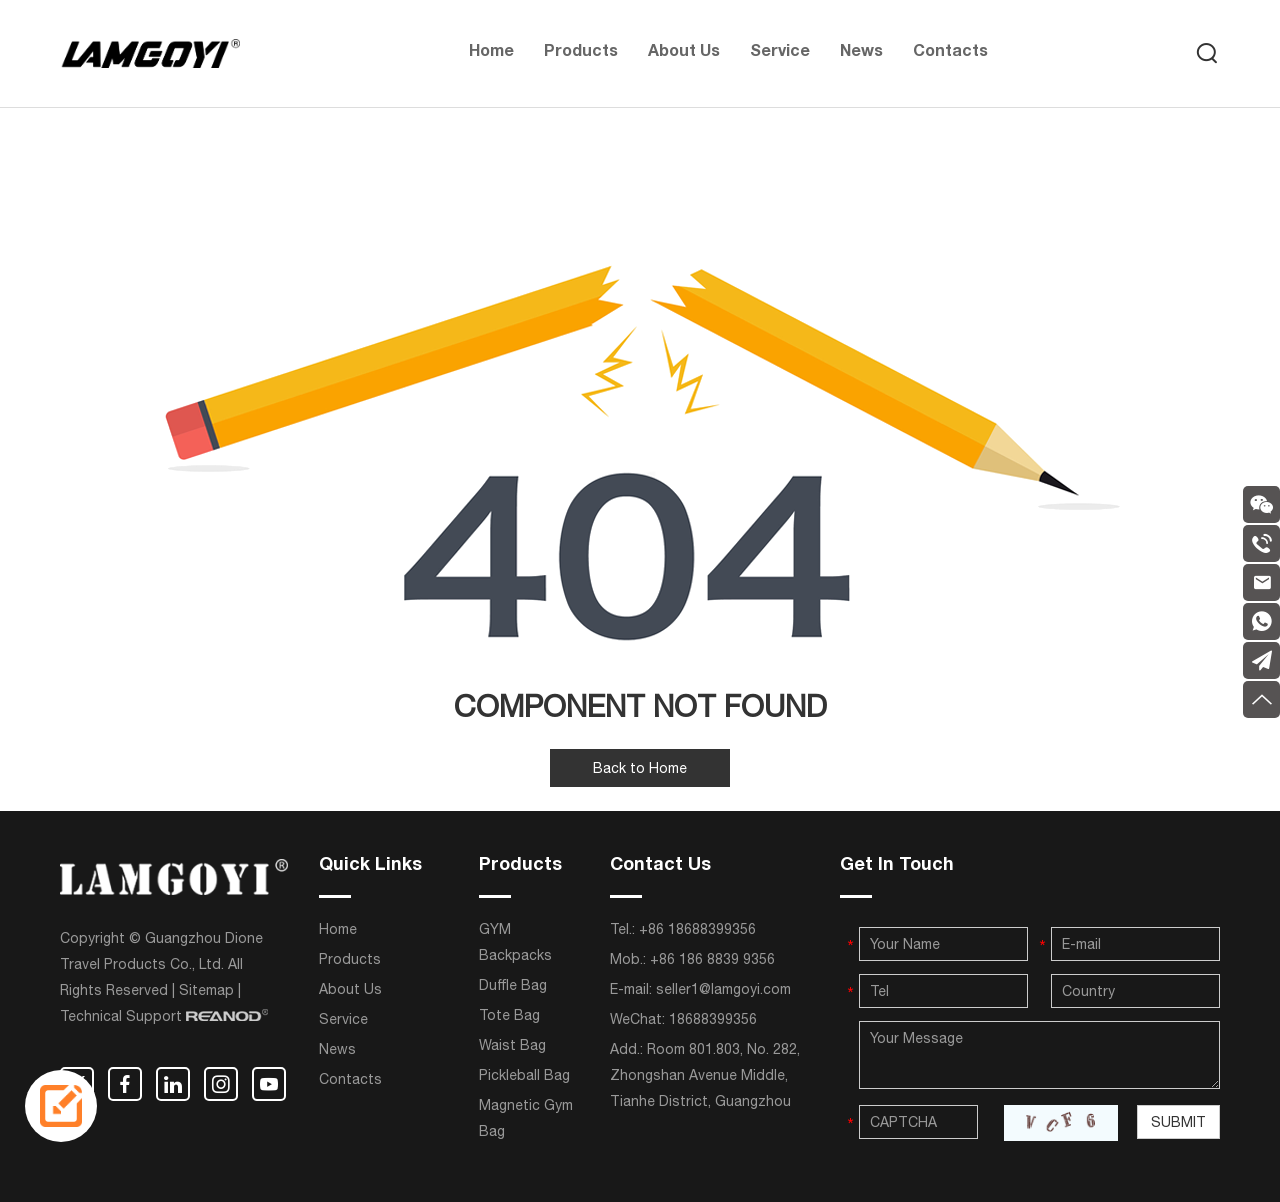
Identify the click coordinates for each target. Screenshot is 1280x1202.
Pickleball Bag (524, 1075)
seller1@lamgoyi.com (723, 989)
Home (491, 53)
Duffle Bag (513, 985)
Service (780, 53)
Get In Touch (897, 866)
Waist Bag (512, 1045)
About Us (684, 53)
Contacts (950, 53)
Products (581, 53)
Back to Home (640, 768)
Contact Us (660, 866)
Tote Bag (509, 1015)
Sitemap (206, 990)
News (861, 53)
